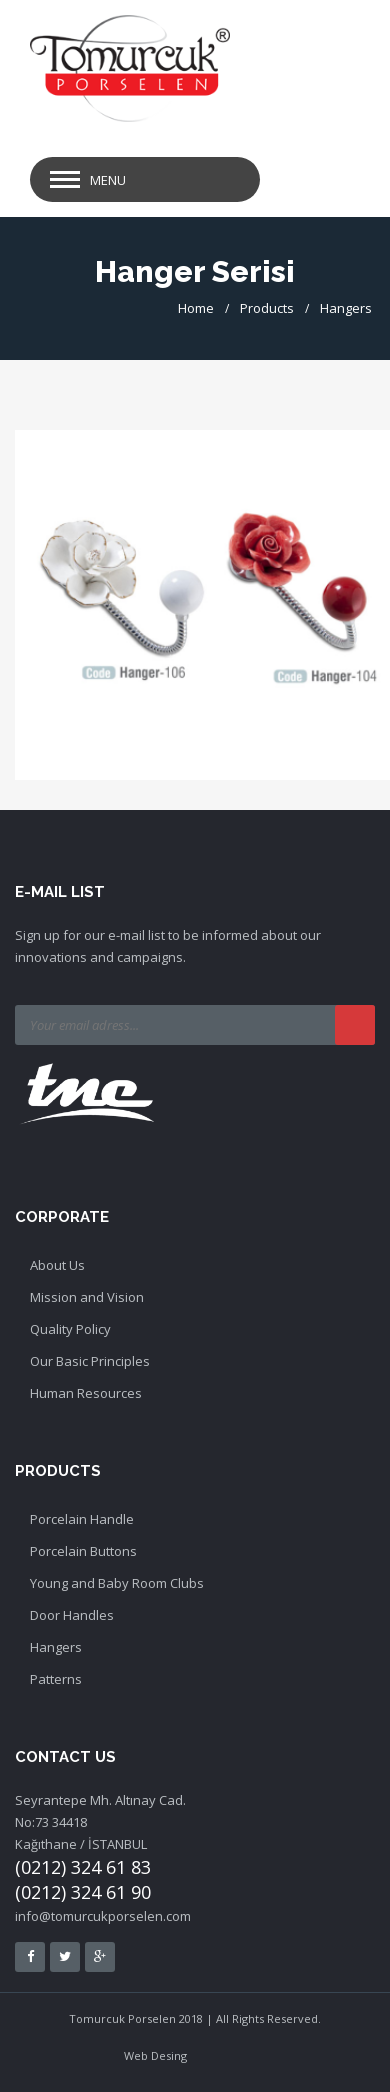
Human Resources (86, 1393)
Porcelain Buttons (83, 1551)
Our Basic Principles (90, 1361)
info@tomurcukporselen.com (103, 1916)
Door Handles (72, 1615)
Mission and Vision (87, 1297)
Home (196, 308)
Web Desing (155, 2055)
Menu (108, 180)
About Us (57, 1265)
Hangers (346, 308)
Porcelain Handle (82, 1519)
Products (267, 308)
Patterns (56, 1679)
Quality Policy (70, 1329)
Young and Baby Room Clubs (117, 1583)
